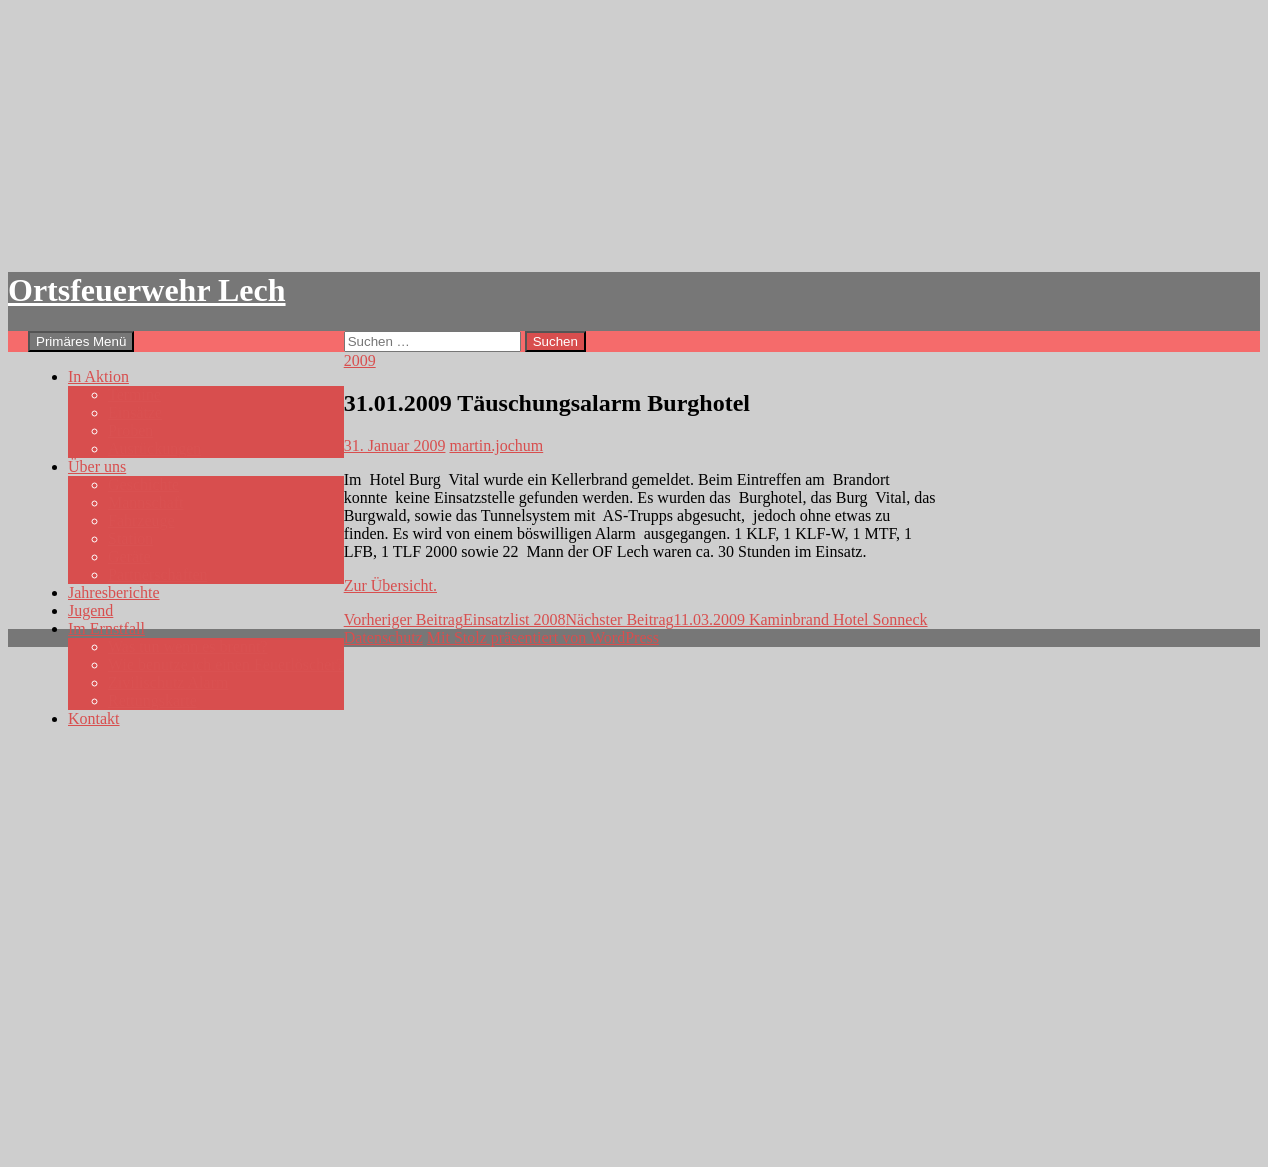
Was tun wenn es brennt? (188, 646)
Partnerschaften (158, 574)
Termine (134, 394)
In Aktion (98, 376)
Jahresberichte (114, 592)
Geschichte (143, 484)
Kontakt (94, 718)
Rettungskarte (152, 700)
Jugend (90, 610)
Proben (130, 430)
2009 (360, 360)
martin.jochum (496, 445)
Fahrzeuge (141, 520)
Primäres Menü (81, 341)
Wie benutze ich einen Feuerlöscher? (226, 664)
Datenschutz (383, 637)
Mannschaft (146, 502)
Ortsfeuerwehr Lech (147, 290)
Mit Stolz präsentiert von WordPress (543, 637)
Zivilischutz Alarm (168, 682)
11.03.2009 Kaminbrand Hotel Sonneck (747, 619)
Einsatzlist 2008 (455, 619)
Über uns (97, 466)
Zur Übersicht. (390, 585)
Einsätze (135, 412)
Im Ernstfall (106, 628)
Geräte (129, 556)
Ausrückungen (154, 448)
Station (130, 538)
